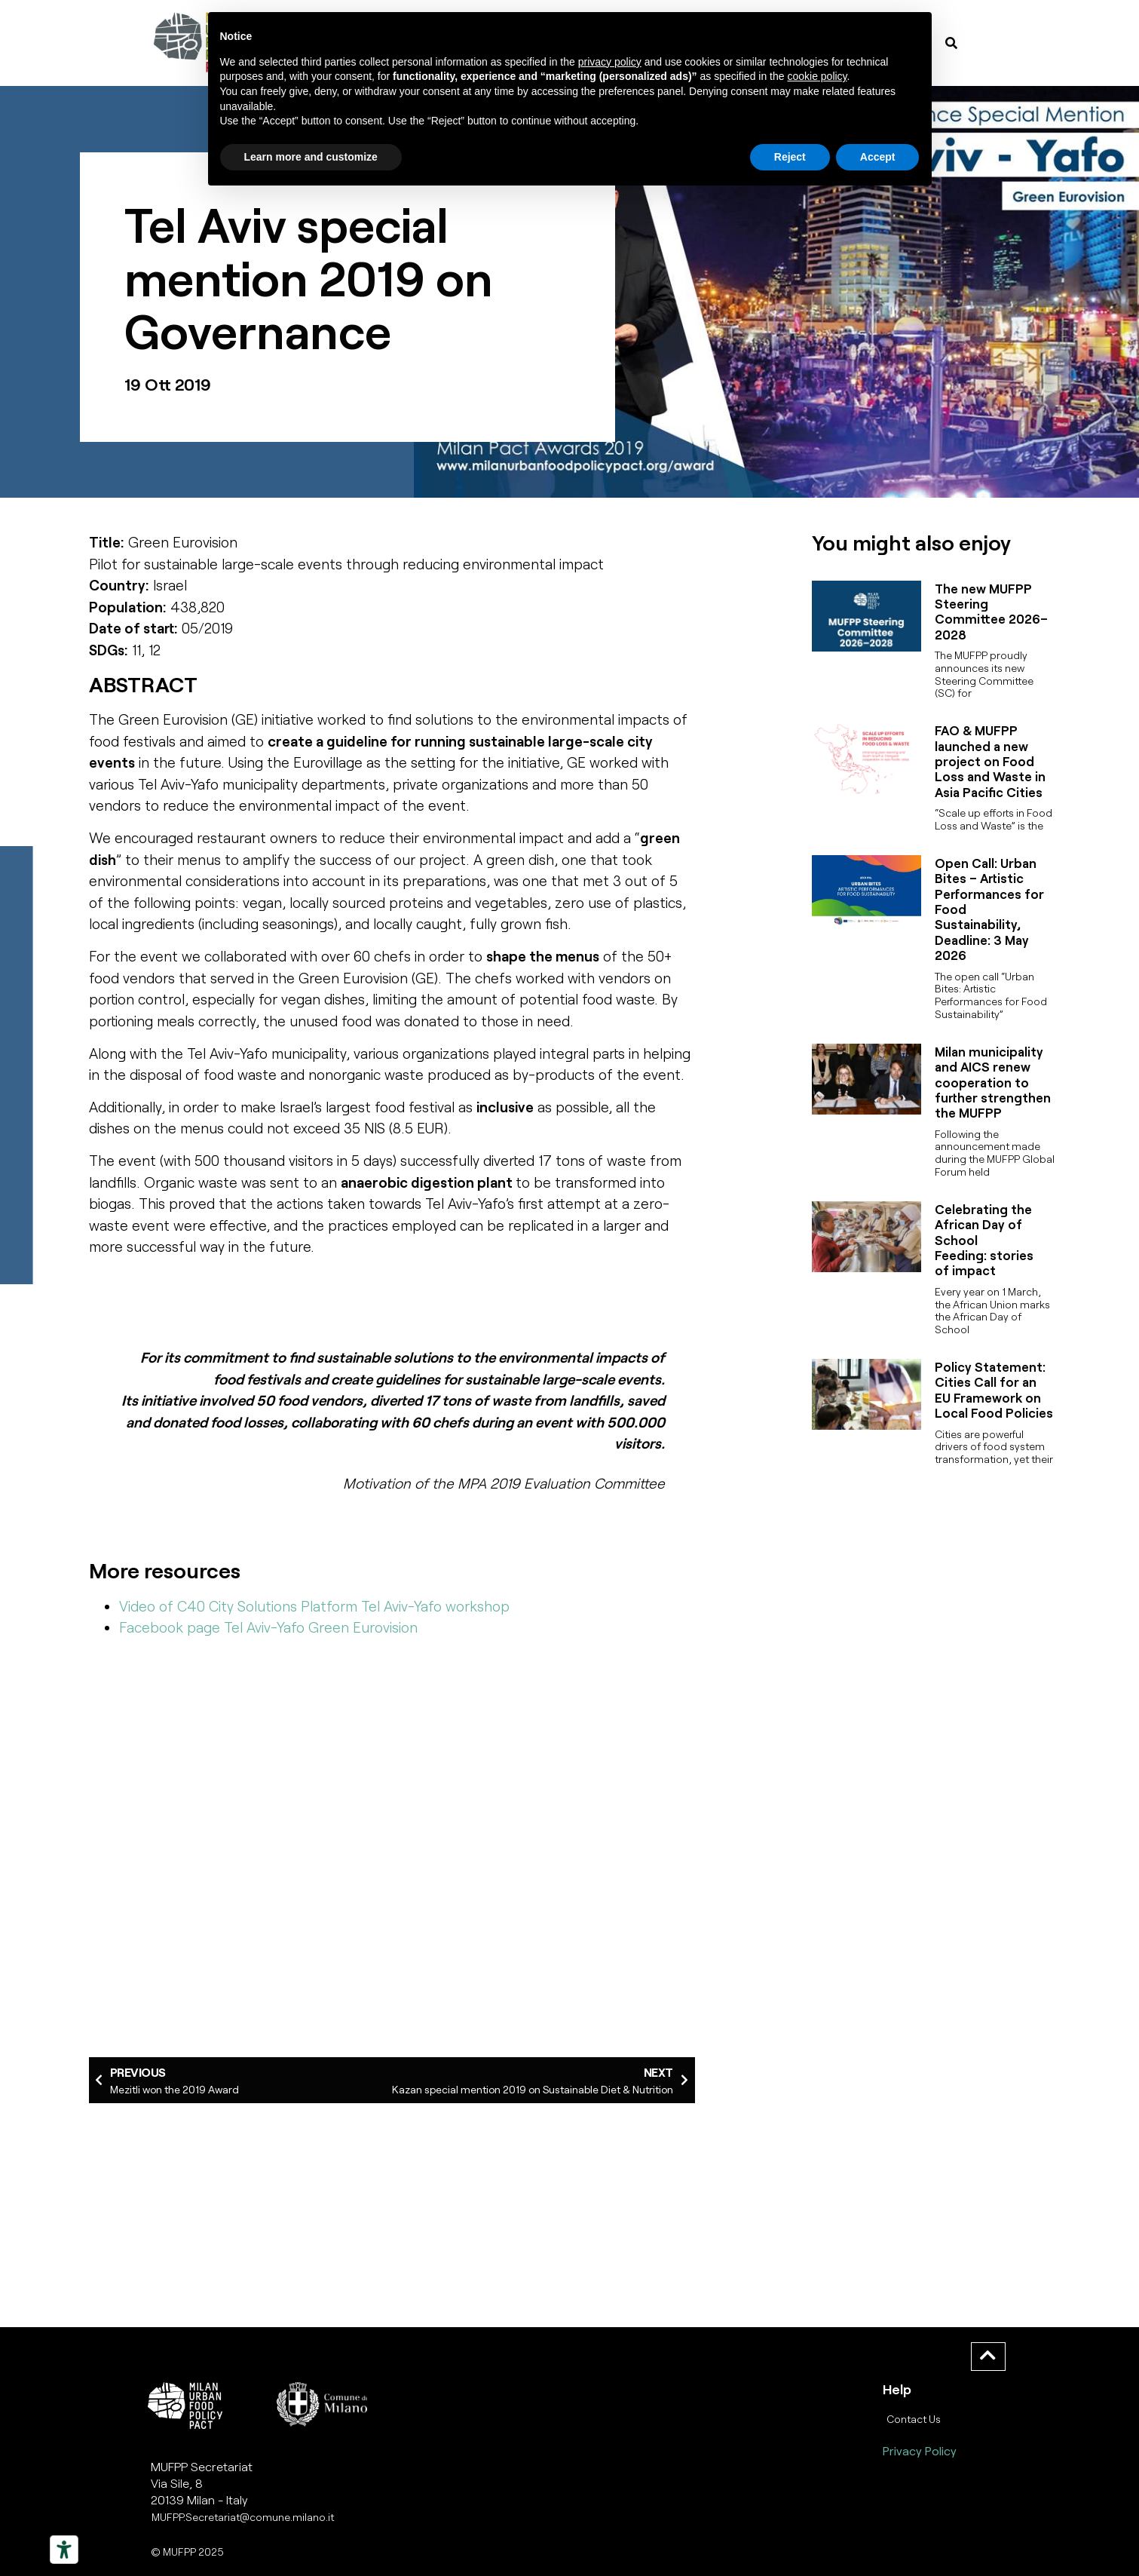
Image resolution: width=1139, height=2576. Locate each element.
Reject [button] (790, 157)
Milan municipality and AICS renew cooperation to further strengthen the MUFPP (993, 1082)
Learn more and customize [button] (311, 157)
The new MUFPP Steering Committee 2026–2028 (991, 611)
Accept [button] (878, 157)
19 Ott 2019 (167, 384)
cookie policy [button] (817, 76)
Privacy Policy (920, 2450)
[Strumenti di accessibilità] (64, 2549)
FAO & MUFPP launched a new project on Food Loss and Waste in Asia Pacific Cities (990, 760)
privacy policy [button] (609, 62)
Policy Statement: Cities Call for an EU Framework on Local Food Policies (994, 1389)
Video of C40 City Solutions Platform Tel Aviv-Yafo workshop (314, 1606)
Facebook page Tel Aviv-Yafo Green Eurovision (268, 1627)
